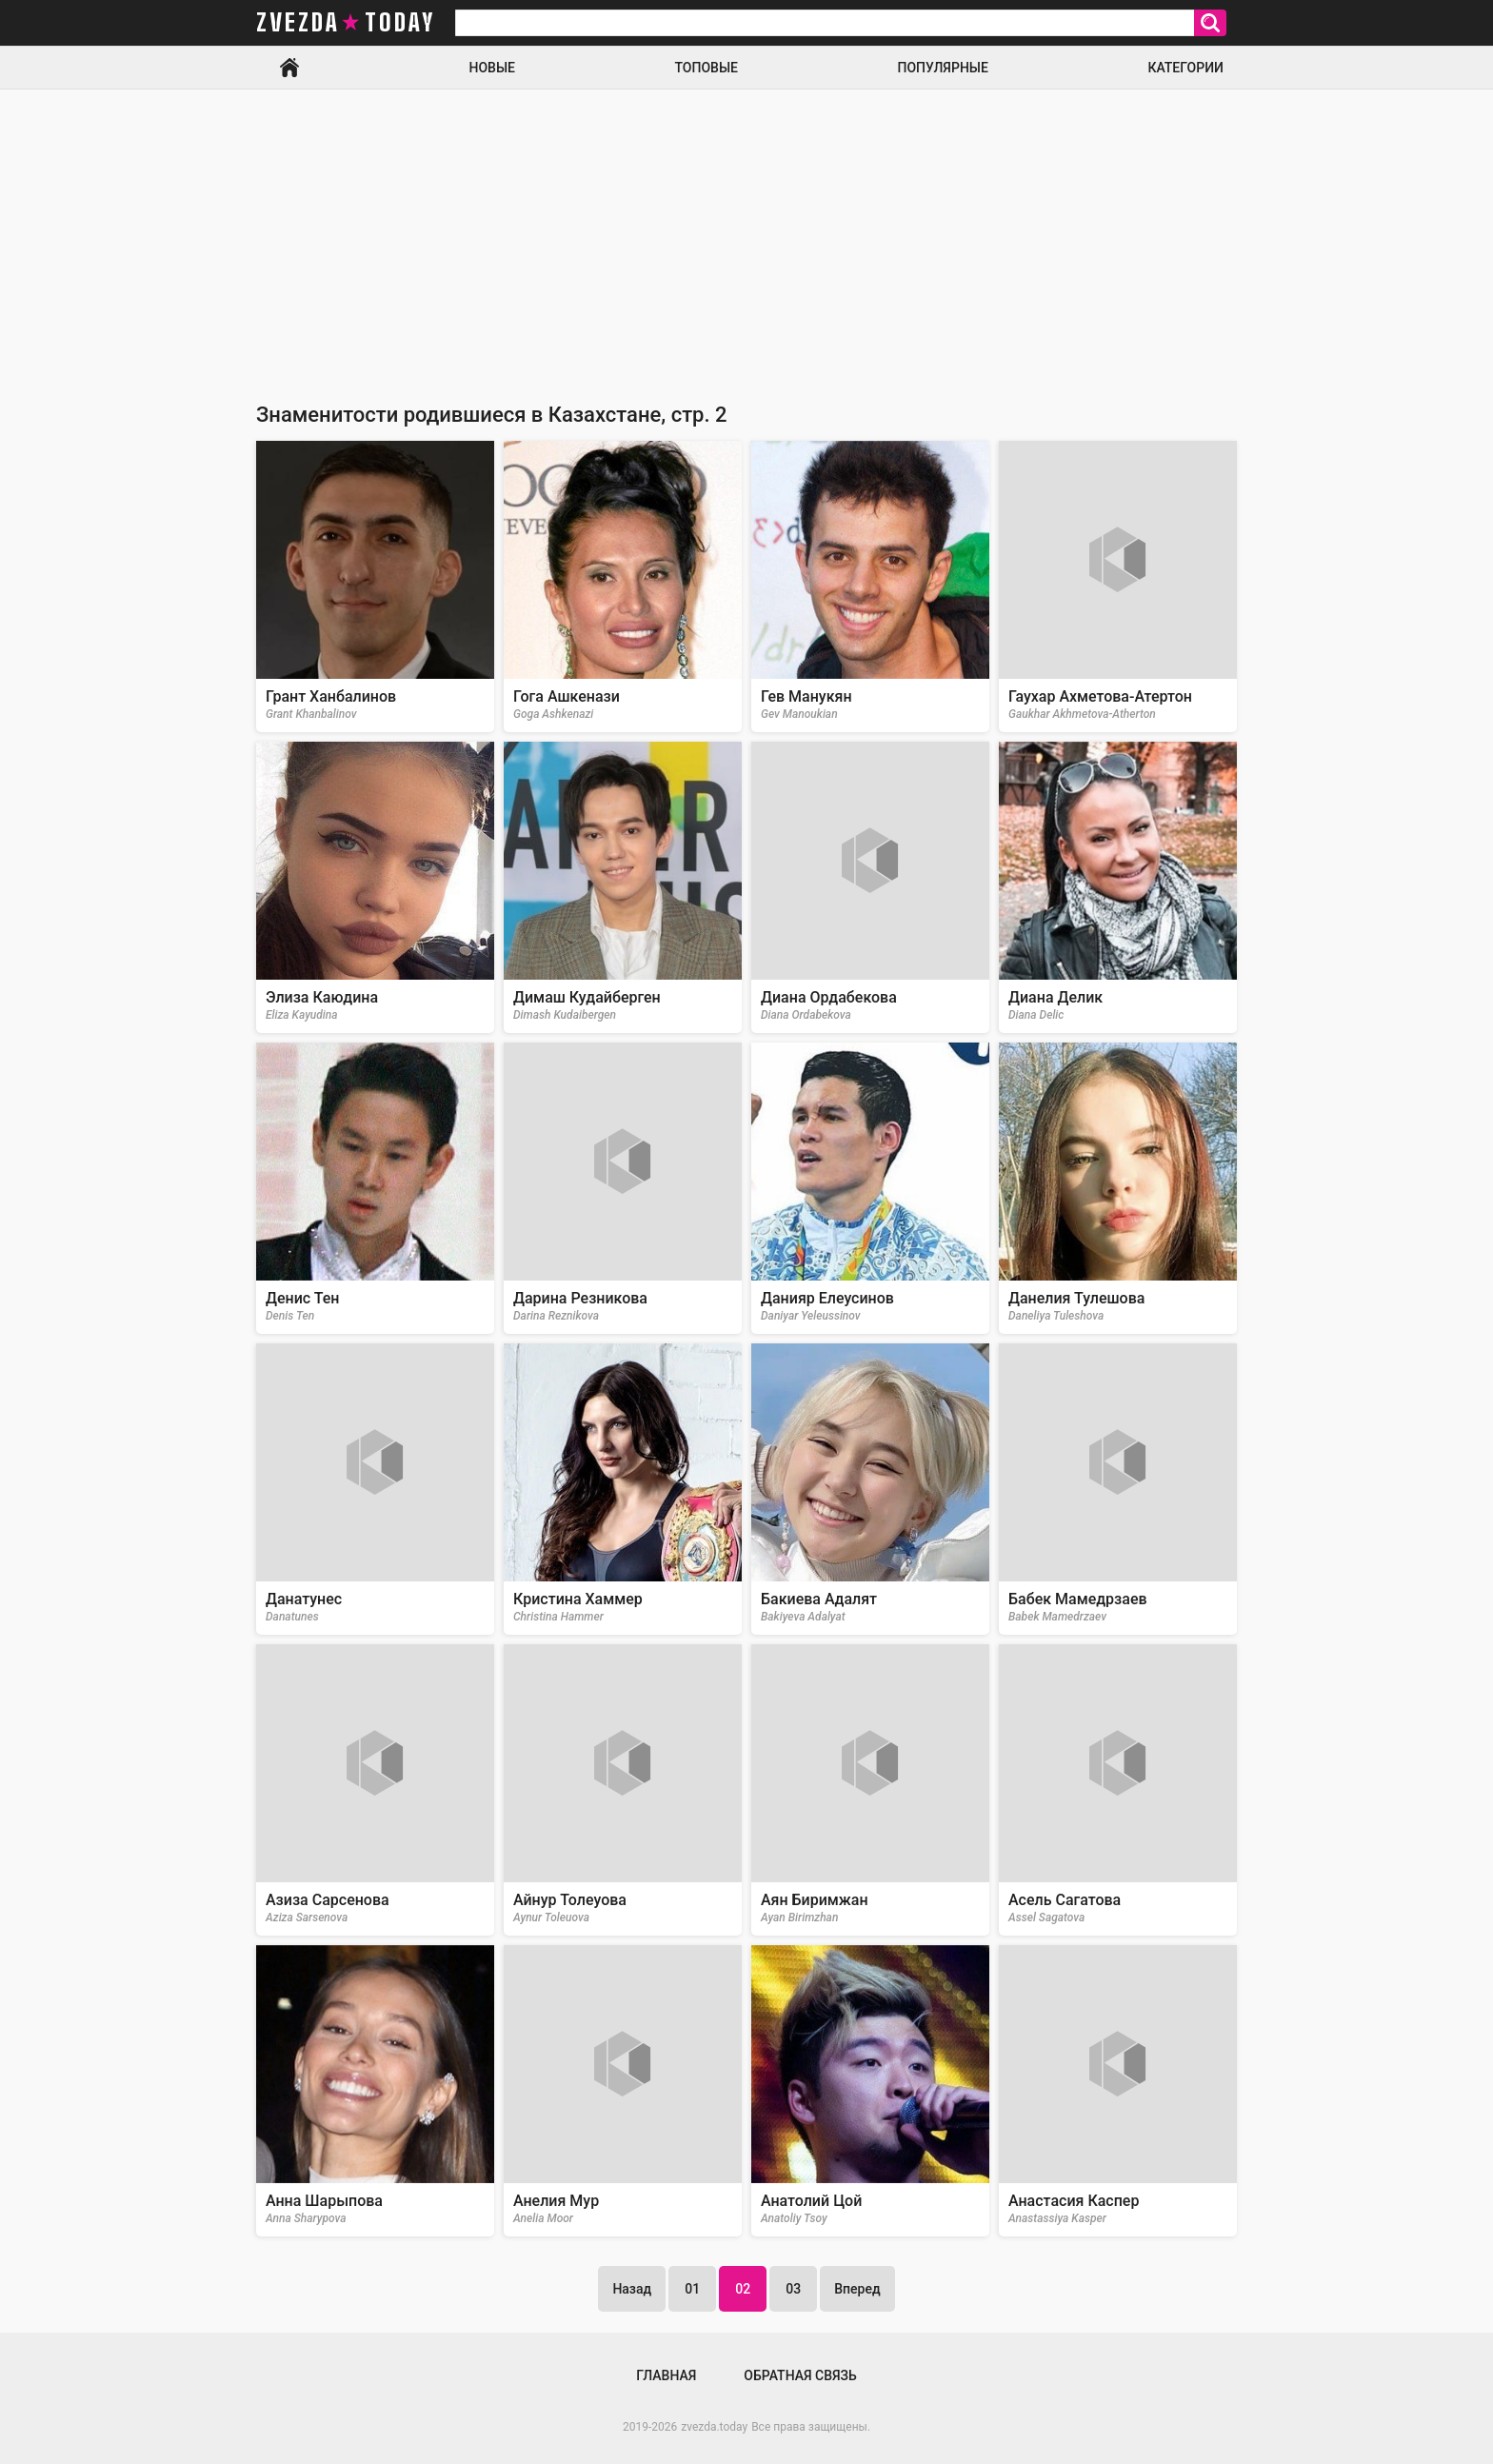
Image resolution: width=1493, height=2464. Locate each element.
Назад (631, 2288)
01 (692, 2288)
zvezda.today (714, 2427)
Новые (492, 67)
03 (793, 2288)
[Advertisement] (746, 232)
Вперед (857, 2288)
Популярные (942, 67)
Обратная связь (800, 2375)
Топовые (706, 67)
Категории (1185, 67)
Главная (289, 68)
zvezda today (345, 22)
